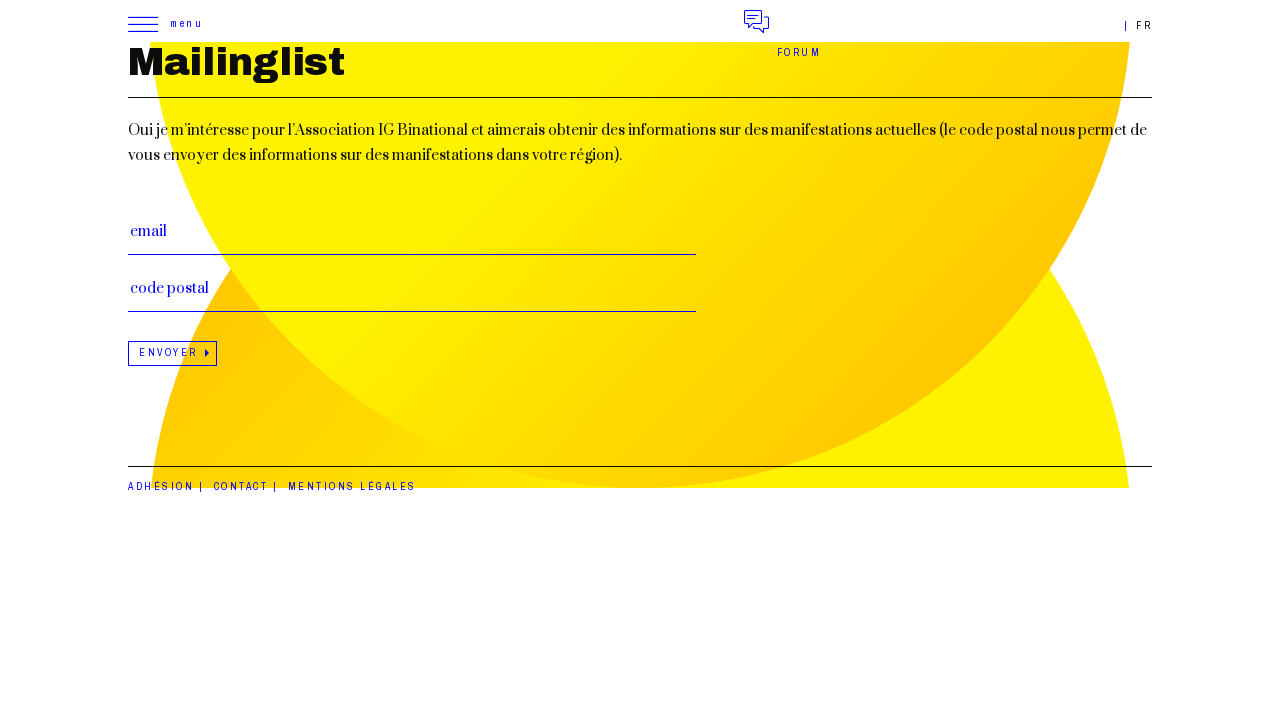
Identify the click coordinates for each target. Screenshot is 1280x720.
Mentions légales (352, 486)
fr (1144, 25)
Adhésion (161, 486)
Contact (241, 486)
